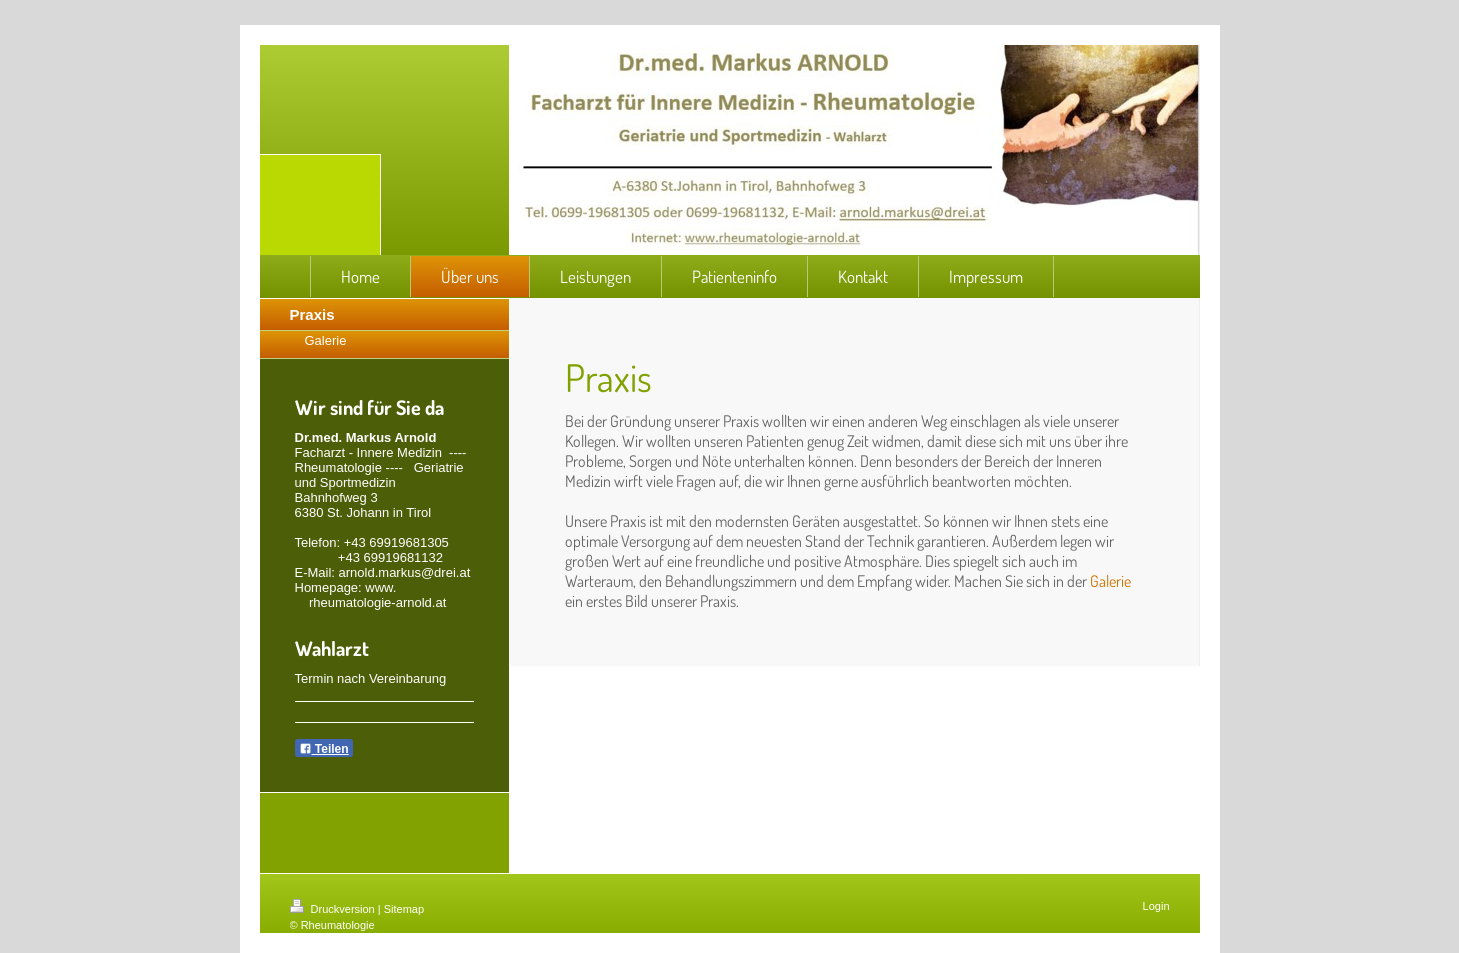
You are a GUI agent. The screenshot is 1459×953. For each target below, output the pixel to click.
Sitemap (404, 909)
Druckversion (334, 909)
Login (1156, 906)
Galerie (1110, 581)
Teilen (324, 749)
